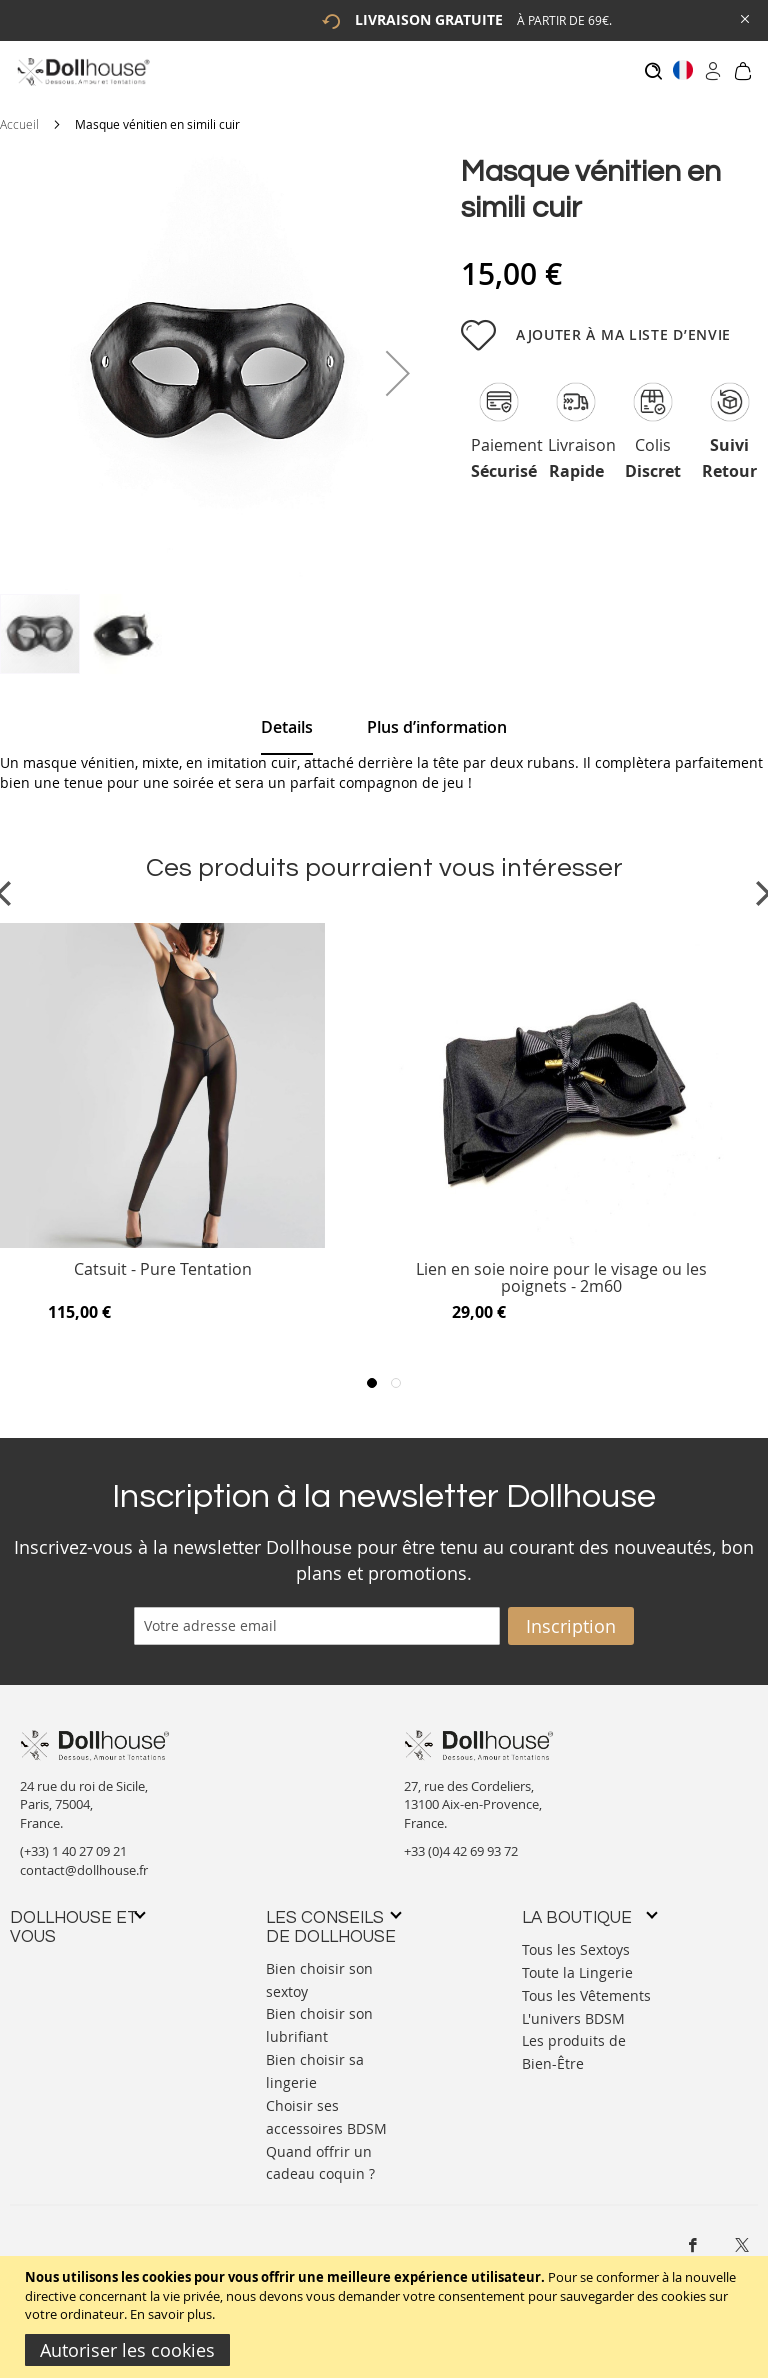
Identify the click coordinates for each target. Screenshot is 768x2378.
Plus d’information (437, 717)
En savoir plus (171, 2314)
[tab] (287, 718)
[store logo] (82, 71)
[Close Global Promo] (743, 17)
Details (287, 717)
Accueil (19, 114)
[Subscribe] (571, 1616)
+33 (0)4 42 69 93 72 (461, 1842)
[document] (386, 2317)
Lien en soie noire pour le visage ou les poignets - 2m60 (561, 1268)
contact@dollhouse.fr (84, 1860)
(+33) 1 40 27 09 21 (73, 1842)
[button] (398, 363)
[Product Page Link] (162, 1233)
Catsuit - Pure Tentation (163, 1260)
